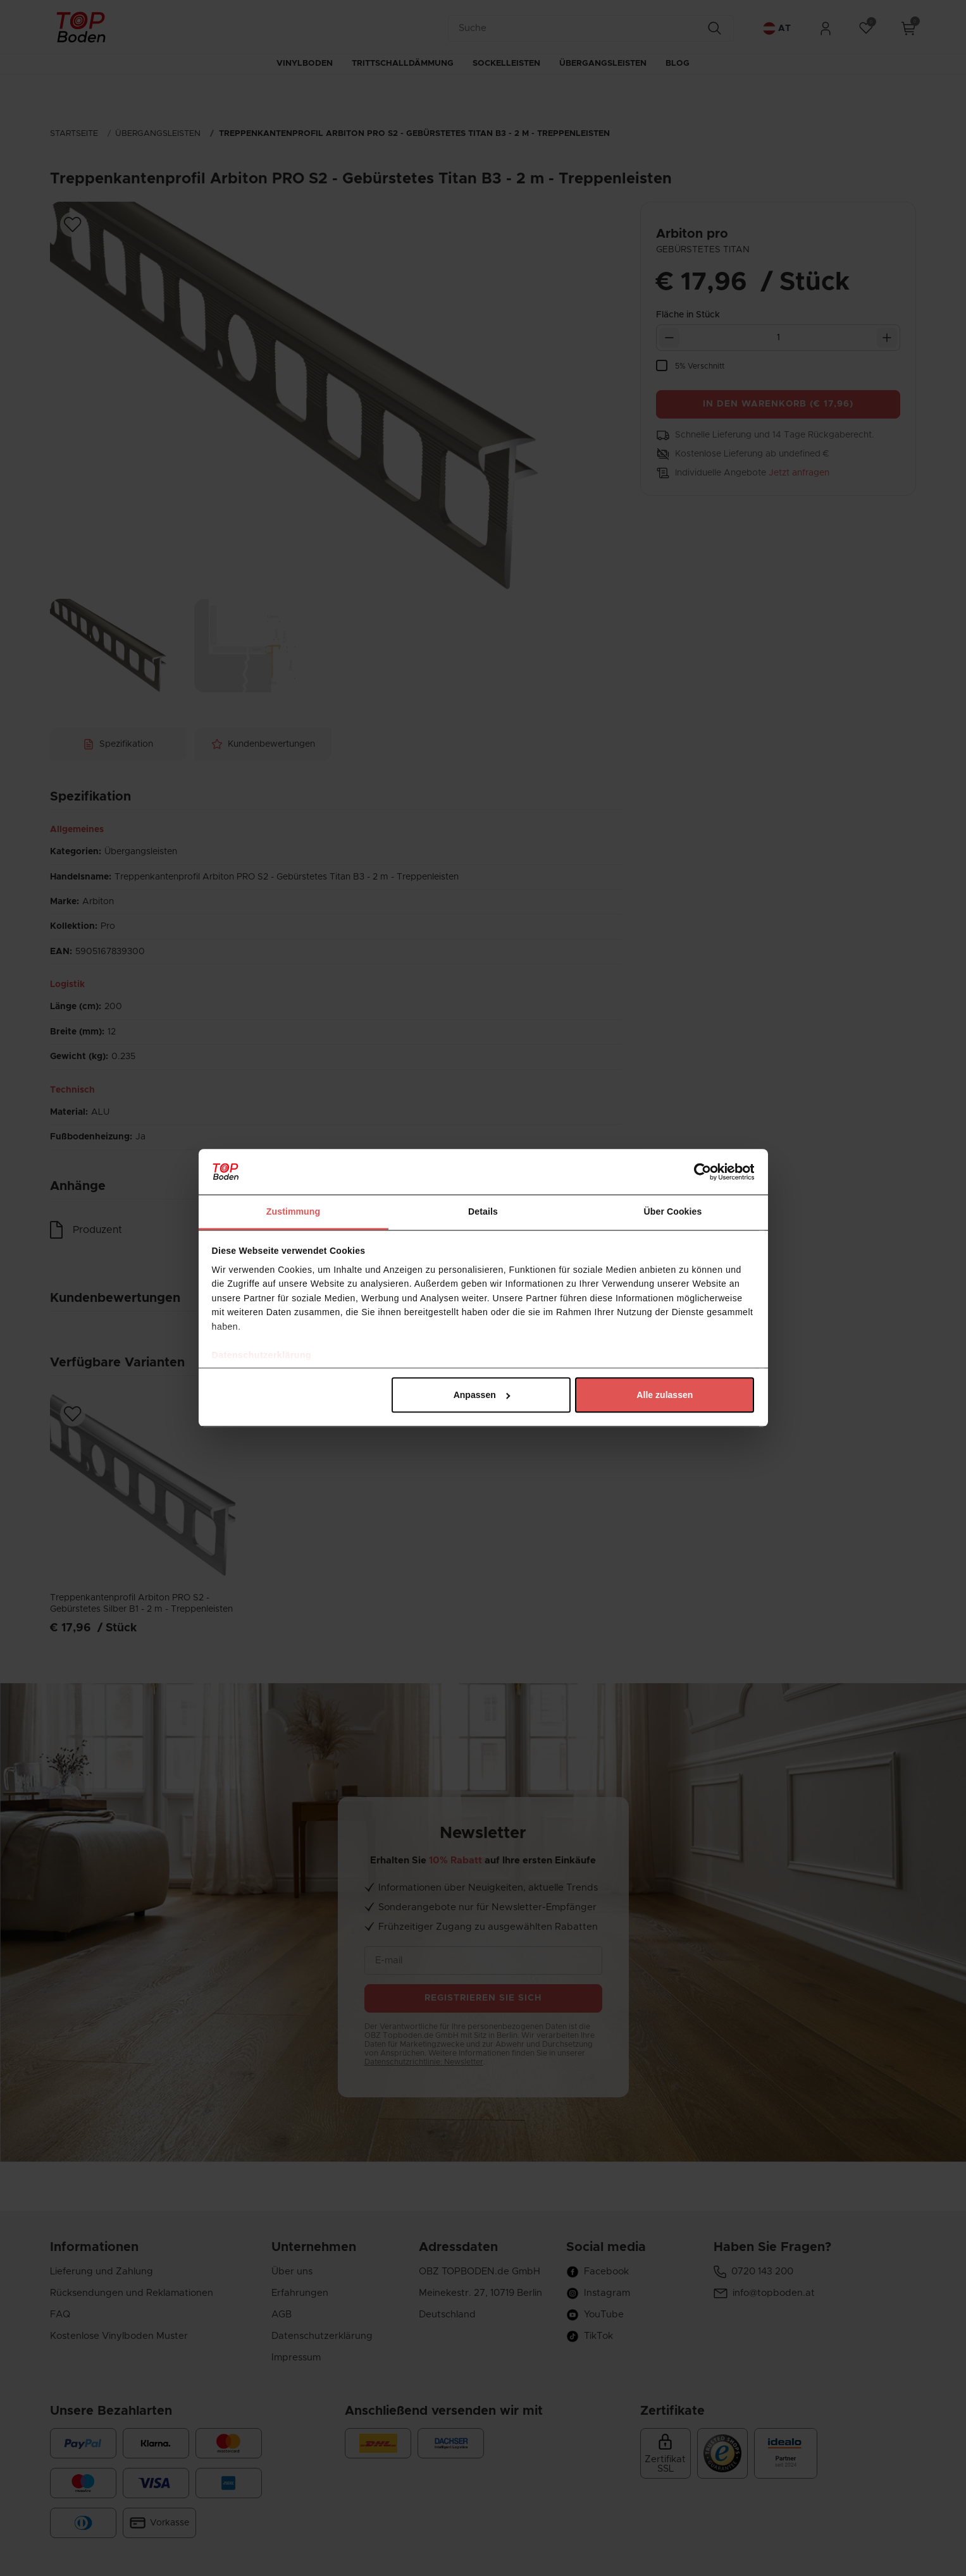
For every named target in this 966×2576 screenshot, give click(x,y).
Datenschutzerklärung (262, 1355)
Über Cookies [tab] (673, 1211)
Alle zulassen (664, 1395)
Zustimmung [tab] (293, 1211)
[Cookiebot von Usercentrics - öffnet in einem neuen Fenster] (698, 1172)
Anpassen (482, 1395)
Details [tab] (483, 1211)
